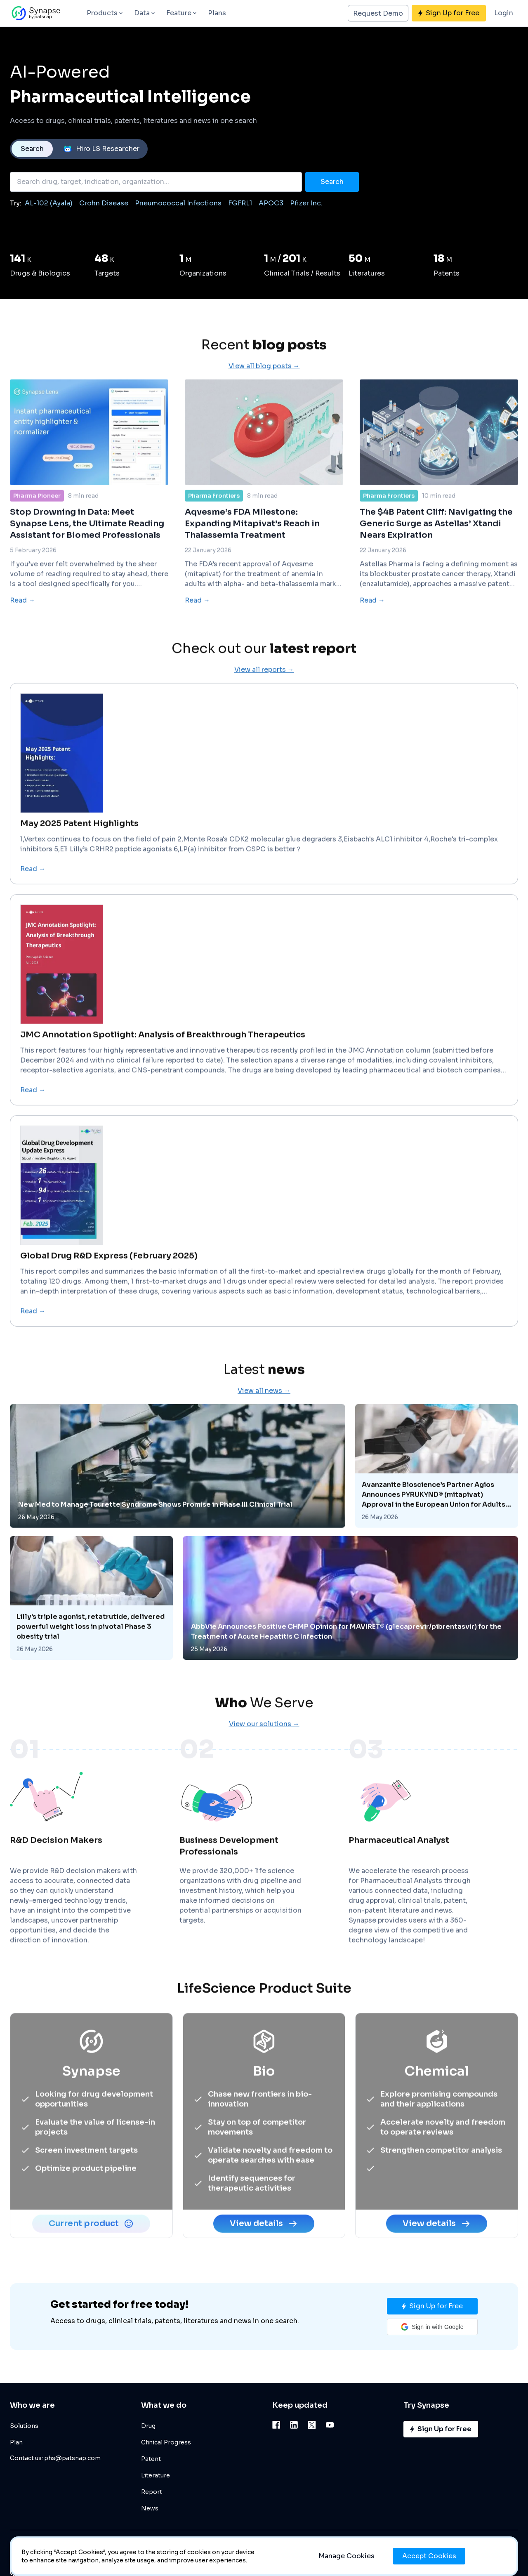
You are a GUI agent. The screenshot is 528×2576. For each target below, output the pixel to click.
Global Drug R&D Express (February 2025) (109, 1293)
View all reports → (264, 706)
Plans (217, 13)
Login (503, 13)
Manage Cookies (346, 2556)
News (149, 2508)
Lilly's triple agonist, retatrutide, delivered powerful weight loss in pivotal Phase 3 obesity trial (90, 1664)
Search (32, 148)
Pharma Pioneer (37, 533)
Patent (151, 2459)
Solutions (24, 2426)
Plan (16, 2442)
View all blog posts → (264, 403)
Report (151, 2492)
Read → (22, 637)
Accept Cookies (429, 2556)
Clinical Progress (166, 2442)
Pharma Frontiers (214, 533)
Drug (148, 2426)
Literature (155, 2475)
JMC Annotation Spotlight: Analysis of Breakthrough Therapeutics (162, 1072)
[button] (432, 2327)
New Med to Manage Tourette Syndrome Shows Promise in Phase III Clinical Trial (155, 1541)
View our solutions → (264, 1761)
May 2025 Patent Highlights (79, 861)
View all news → (264, 1428)
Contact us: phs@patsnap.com (55, 2458)
